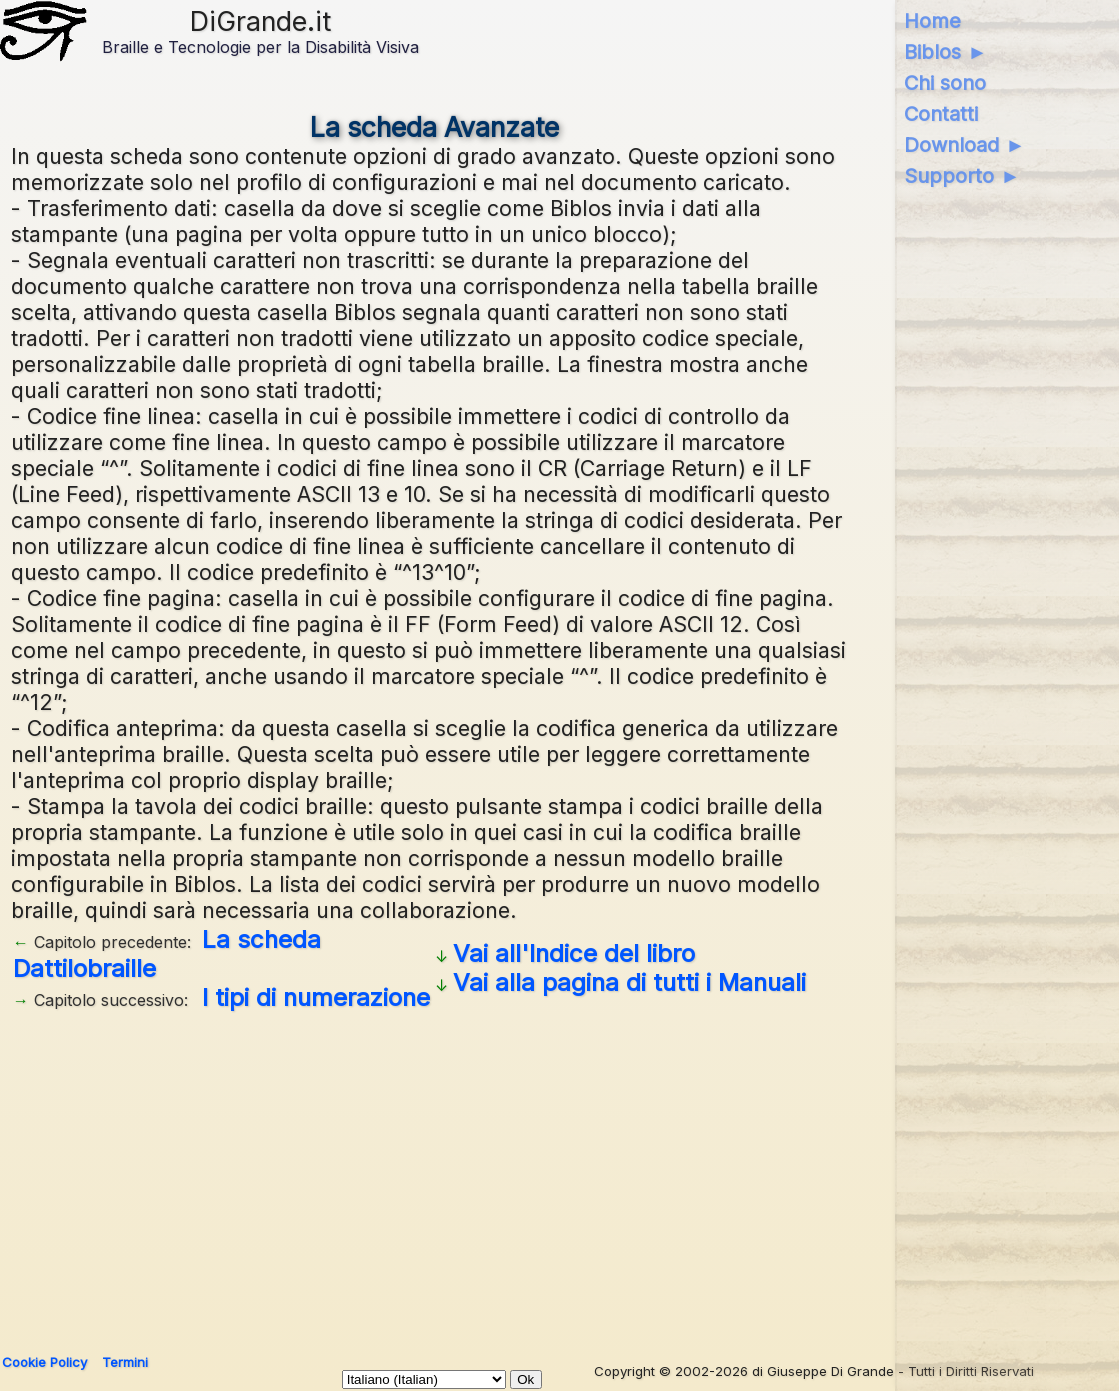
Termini (125, 1362)
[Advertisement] (434, 1175)
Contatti (941, 114)
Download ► (964, 145)
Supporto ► (962, 176)
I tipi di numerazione (316, 997)
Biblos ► (945, 52)
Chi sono (945, 83)
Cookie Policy (44, 1362)
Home (932, 21)
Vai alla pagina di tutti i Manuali (629, 982)
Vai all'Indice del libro (574, 953)
